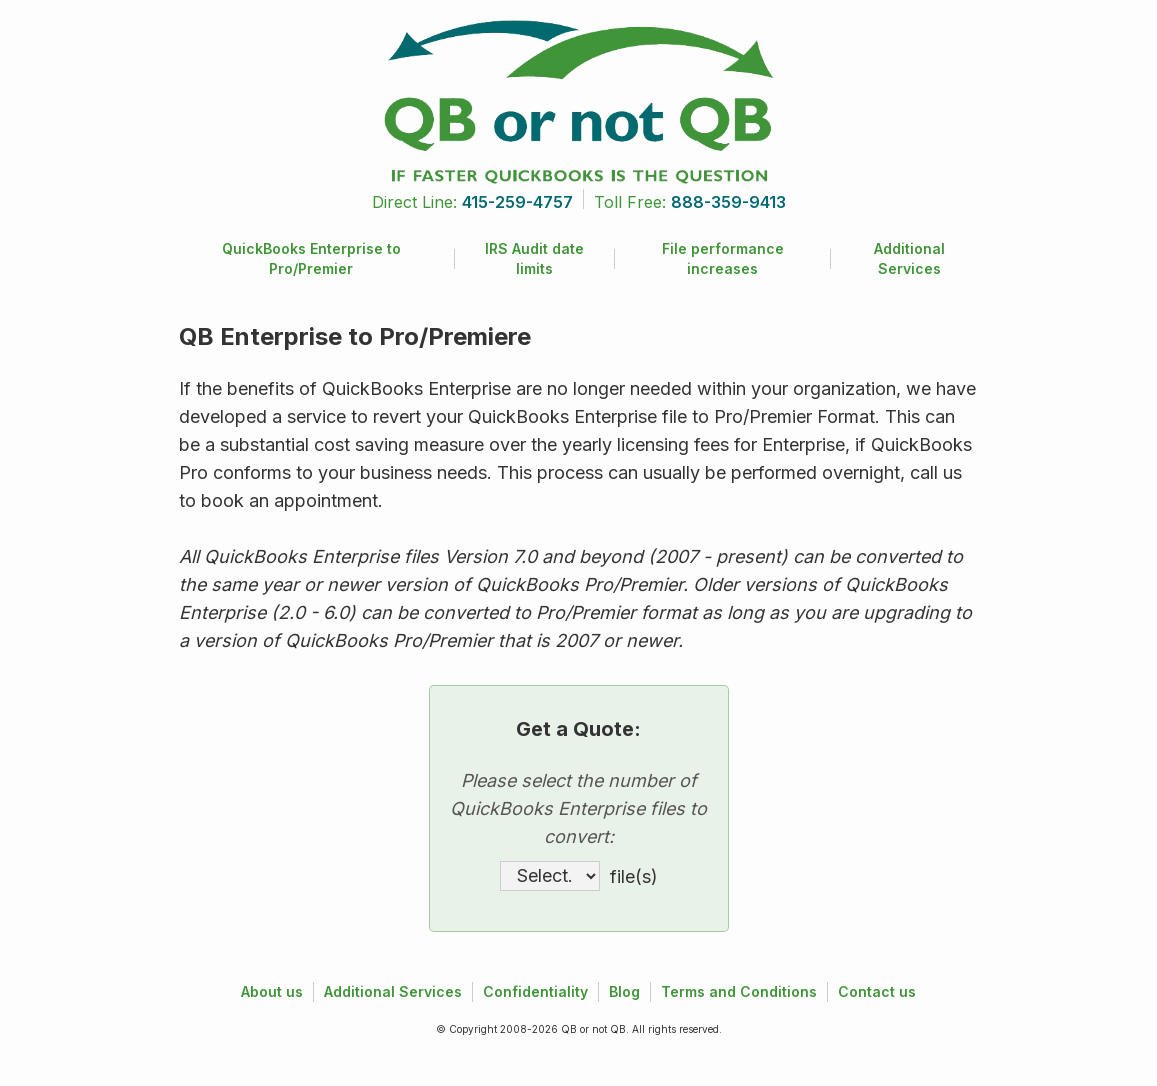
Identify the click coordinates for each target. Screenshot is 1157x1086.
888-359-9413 (728, 202)
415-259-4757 (517, 202)
